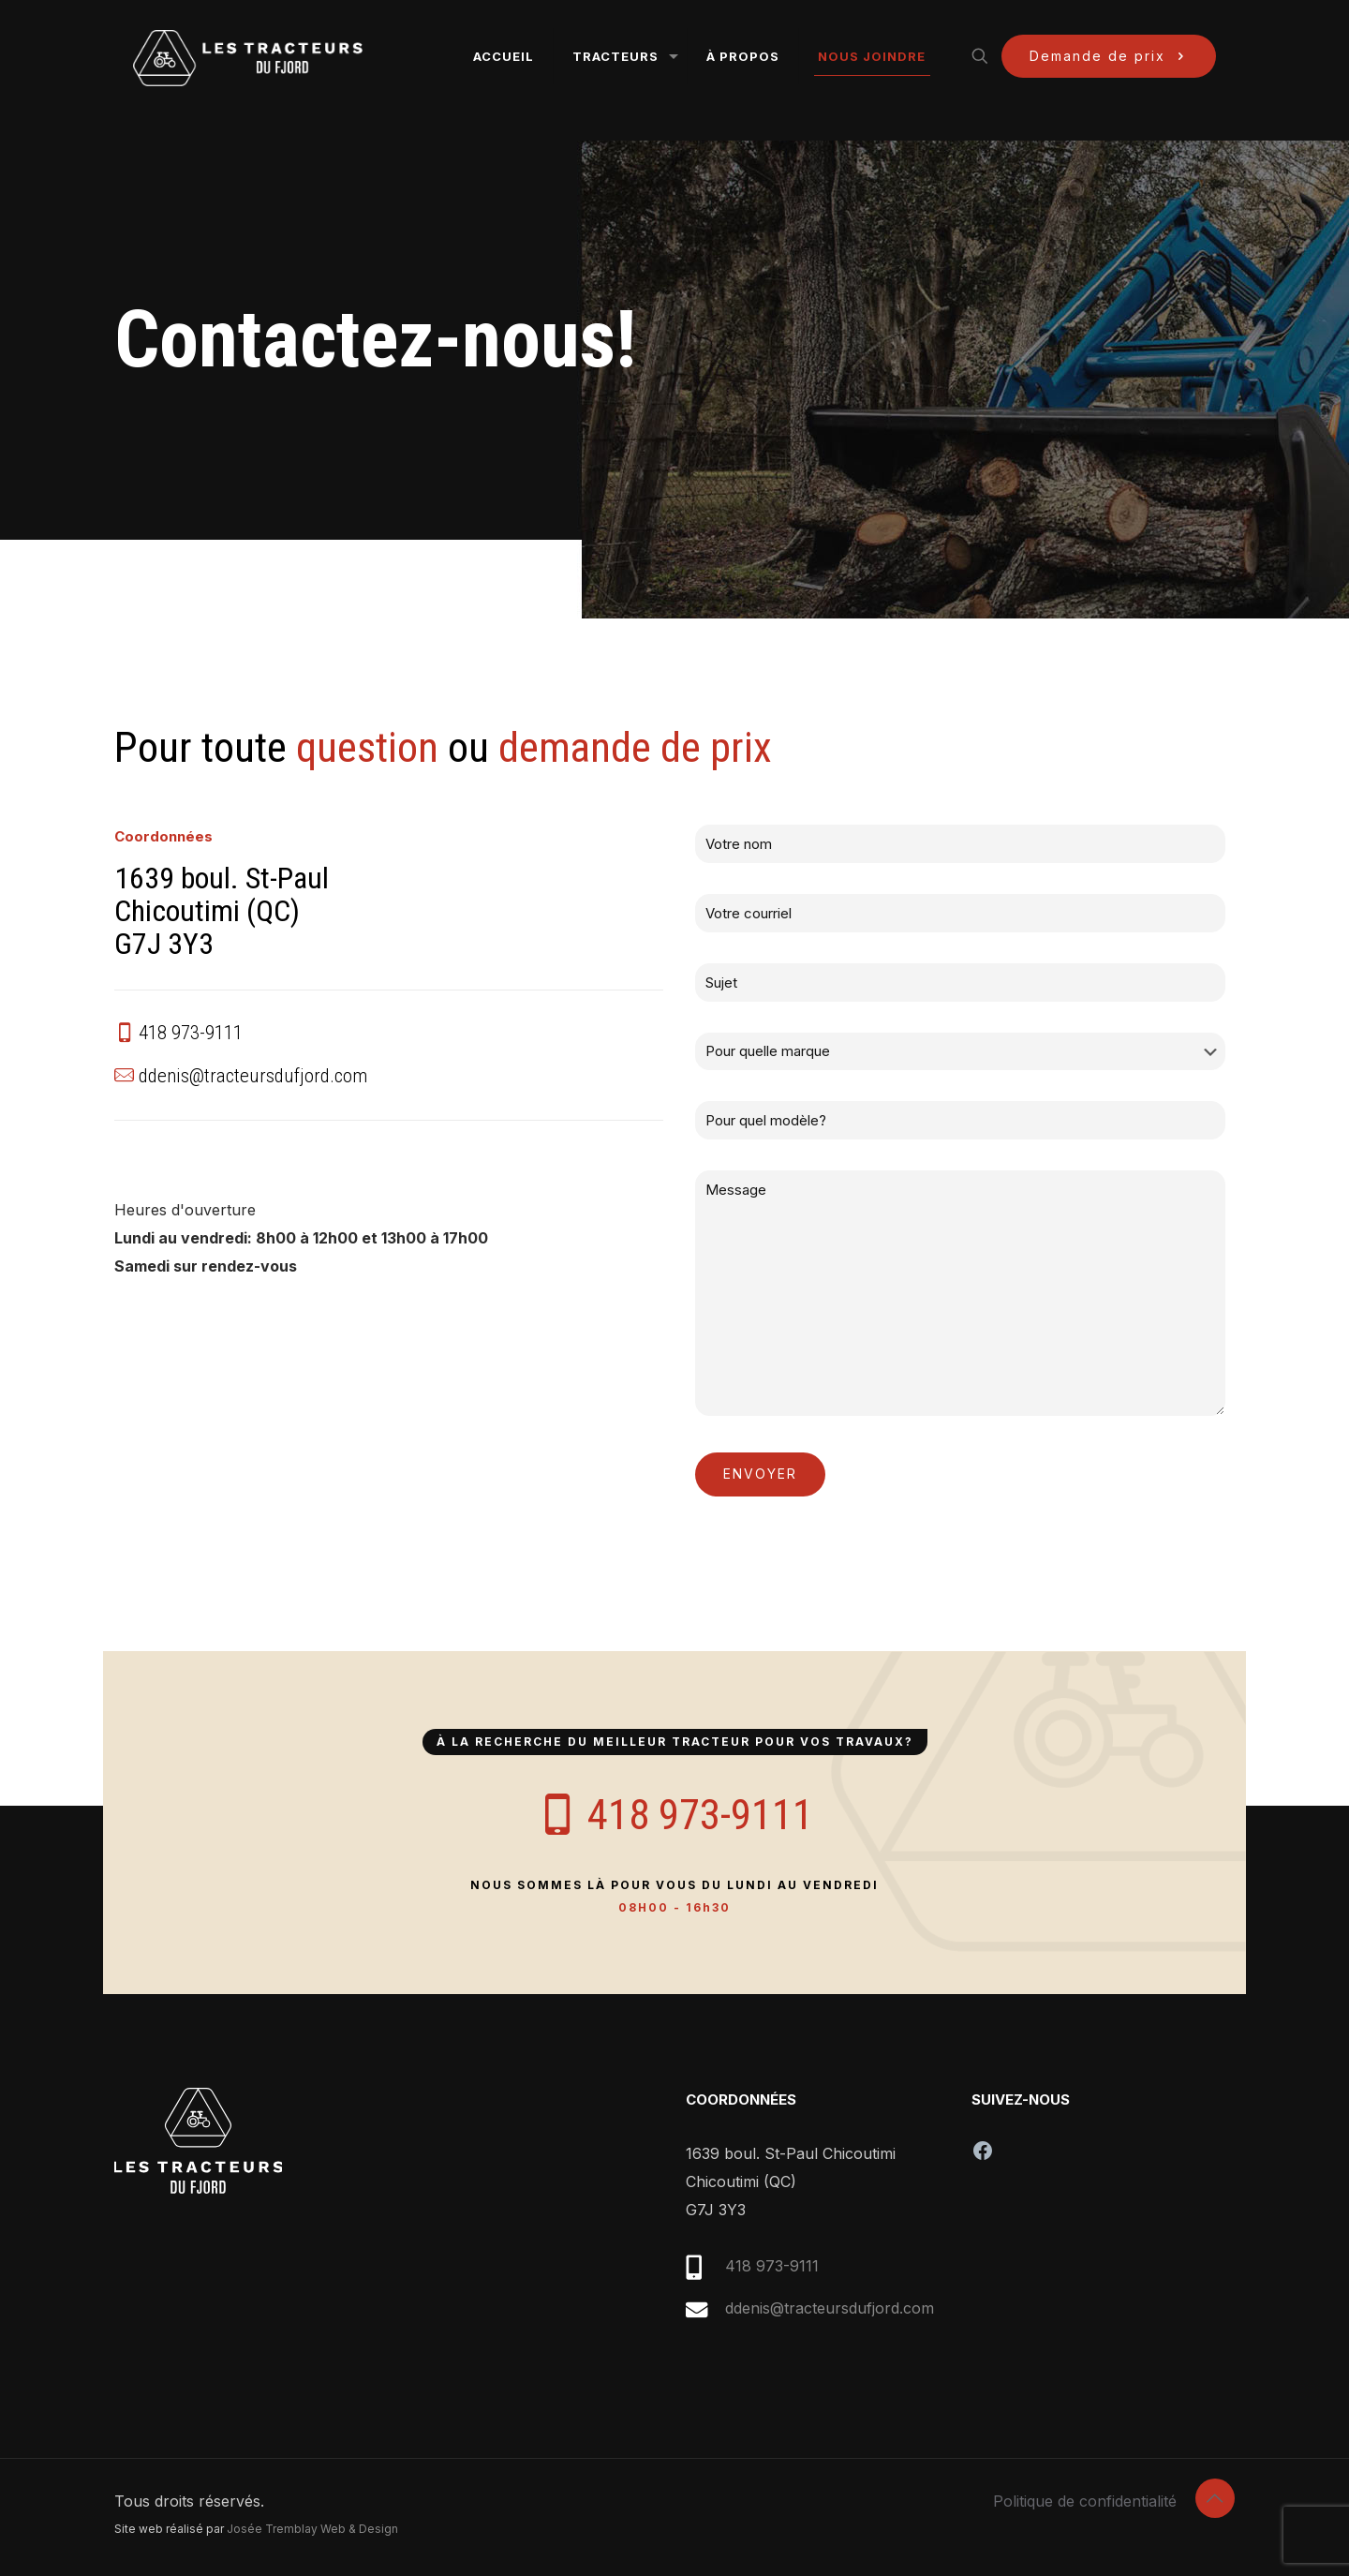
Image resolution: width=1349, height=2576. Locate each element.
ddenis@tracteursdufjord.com (829, 2308)
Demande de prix (1109, 56)
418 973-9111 (772, 2265)
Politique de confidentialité (1085, 2501)
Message (960, 1293)
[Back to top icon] (1215, 2498)
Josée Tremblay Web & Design (312, 2529)
